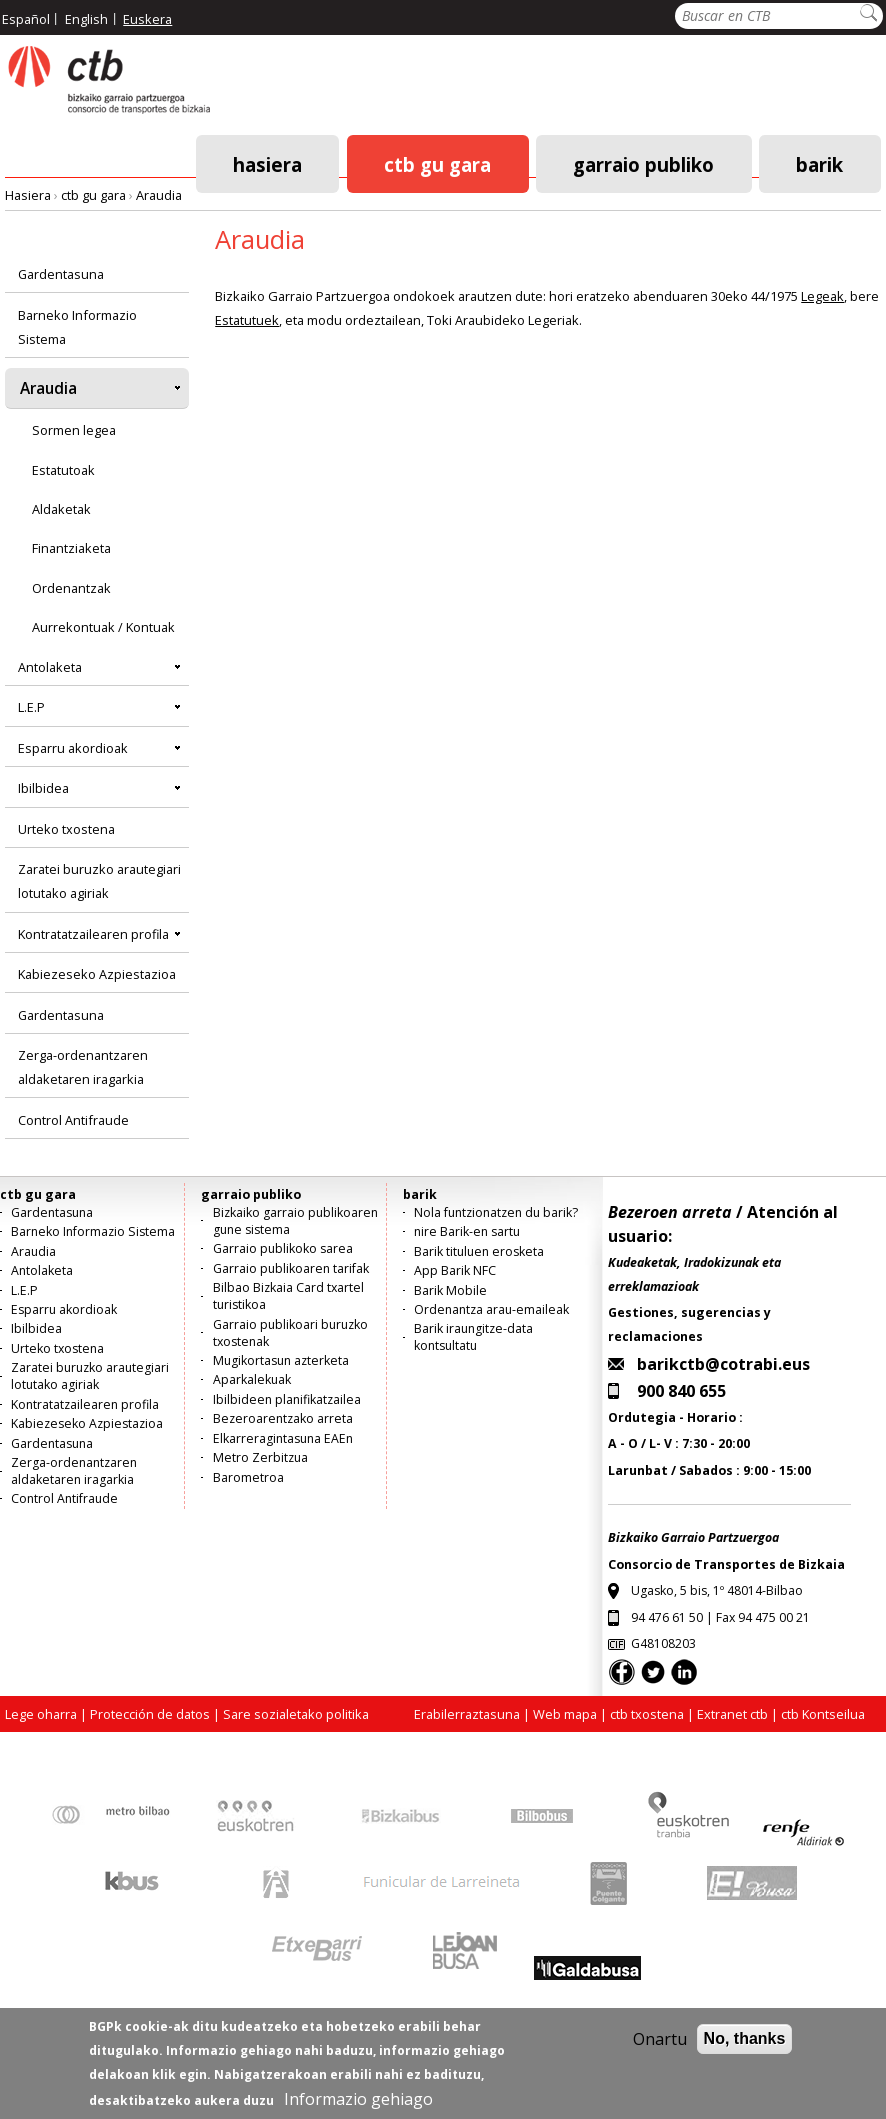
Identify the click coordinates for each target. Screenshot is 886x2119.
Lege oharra (41, 1714)
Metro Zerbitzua (260, 1457)
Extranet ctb (732, 1714)
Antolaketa (50, 667)
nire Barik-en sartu (467, 1231)
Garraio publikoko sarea (283, 1248)
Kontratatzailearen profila (93, 934)
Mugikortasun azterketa (281, 1360)
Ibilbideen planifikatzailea (287, 1399)
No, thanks (745, 2050)
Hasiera (267, 163)
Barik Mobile (450, 1290)
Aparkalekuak (252, 1379)
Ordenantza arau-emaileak (491, 1309)
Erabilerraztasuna (467, 1714)
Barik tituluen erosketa (479, 1251)
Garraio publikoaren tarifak (291, 1268)
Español (26, 19)
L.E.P (31, 707)
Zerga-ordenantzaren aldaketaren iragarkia (83, 1067)
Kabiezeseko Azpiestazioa (97, 974)
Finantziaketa (71, 548)
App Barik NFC (455, 1270)
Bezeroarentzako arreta (283, 1418)
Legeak (822, 296)
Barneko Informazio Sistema (77, 327)
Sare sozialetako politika (296, 1714)
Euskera (147, 19)
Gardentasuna (61, 274)
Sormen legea (74, 430)
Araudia (159, 195)
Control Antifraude (73, 1120)
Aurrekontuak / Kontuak (103, 627)
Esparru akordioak (73, 748)
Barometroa (248, 1477)
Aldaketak (61, 509)
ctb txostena (647, 1714)
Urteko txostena (66, 829)
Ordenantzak (71, 588)
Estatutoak (63, 470)
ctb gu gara (437, 163)
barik (819, 163)
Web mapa (565, 1714)
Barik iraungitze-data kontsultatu (473, 1337)
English (86, 19)
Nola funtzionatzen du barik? (496, 1212)
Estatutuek (247, 320)
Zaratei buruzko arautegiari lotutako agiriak (99, 881)
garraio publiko (643, 163)
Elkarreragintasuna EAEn (283, 1438)
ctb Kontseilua (824, 1714)
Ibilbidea (43, 788)
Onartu (660, 2051)
